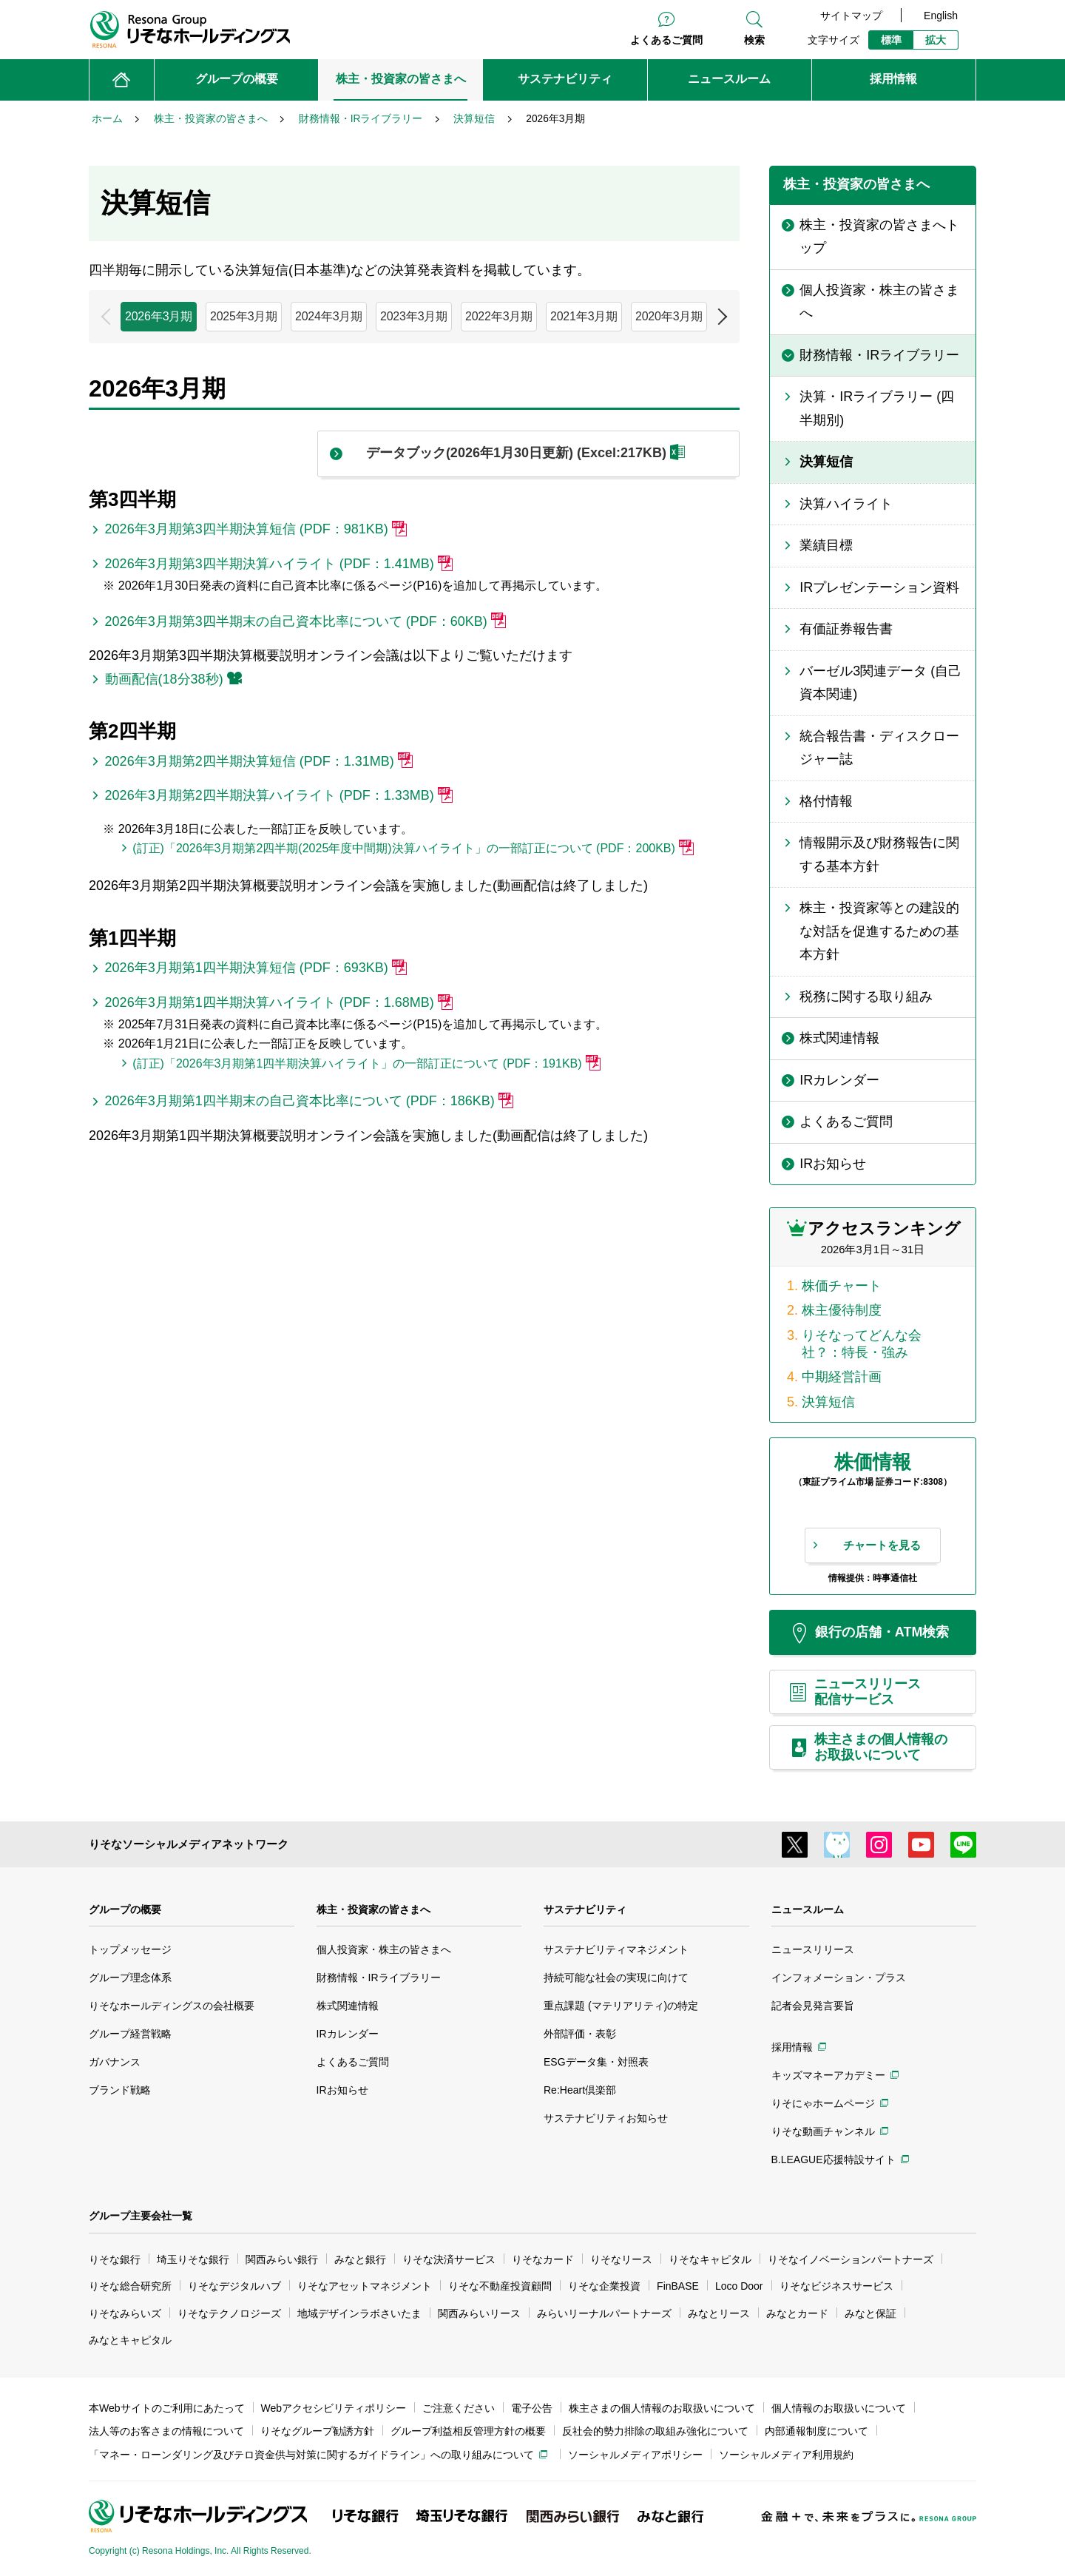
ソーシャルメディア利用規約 (786, 2455)
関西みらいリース (479, 2313)
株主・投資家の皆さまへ (373, 1909)
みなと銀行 (360, 2259)
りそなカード (543, 2259)
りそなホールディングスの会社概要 (171, 2006)
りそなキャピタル (710, 2259)
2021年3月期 (584, 316)
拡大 (935, 40)
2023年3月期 (413, 316)
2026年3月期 (158, 316)
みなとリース (719, 2313)
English (941, 15)
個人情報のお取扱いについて (838, 2408)
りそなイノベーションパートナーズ (850, 2259)
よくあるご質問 (666, 40)
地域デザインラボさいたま (359, 2313)
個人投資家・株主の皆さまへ (384, 1949)
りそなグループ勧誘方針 (317, 2431)
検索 (754, 40)
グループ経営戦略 (130, 2034)
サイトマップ (851, 15)
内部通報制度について (816, 2431)
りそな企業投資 (604, 2286)
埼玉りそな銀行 (193, 2259)
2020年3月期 (669, 316)
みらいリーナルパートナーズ (604, 2313)
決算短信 (828, 1402)
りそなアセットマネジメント (364, 2286)
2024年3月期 (328, 316)
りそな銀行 (115, 2259)
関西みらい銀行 (282, 2259)
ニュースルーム (807, 1909)
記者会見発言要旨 (812, 2006)
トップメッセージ (130, 1949)
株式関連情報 (348, 2006)
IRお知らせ (342, 2090)
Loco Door (739, 2286)
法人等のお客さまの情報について (166, 2431)
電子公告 (531, 2408)
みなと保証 (870, 2313)
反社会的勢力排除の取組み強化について (655, 2431)
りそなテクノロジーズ (229, 2313)
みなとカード (797, 2313)
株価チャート (842, 1285)
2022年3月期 (498, 316)
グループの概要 (125, 1909)
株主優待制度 (842, 1310)
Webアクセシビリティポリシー (334, 2408)
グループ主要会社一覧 (140, 2216)
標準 (891, 40)
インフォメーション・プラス (838, 1977)
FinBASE (678, 2286)
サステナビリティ (585, 1909)
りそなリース (621, 2259)
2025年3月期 (243, 316)
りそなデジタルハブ (234, 2286)
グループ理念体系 (130, 1977)
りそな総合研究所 (130, 2286)
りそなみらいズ (125, 2313)
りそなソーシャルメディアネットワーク (188, 1844)
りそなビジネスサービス (836, 2286)
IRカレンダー (348, 2034)
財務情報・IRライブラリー (379, 1977)
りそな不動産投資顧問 (500, 2286)
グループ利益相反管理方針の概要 (468, 2431)
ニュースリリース (812, 1949)
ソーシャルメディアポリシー (635, 2455)
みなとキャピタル (130, 2340)
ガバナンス (115, 2062)
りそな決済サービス (449, 2259)
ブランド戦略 (120, 2090)
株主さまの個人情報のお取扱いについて (662, 2408)
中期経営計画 (842, 1376)
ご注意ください (458, 2408)
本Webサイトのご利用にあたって (167, 2408)
